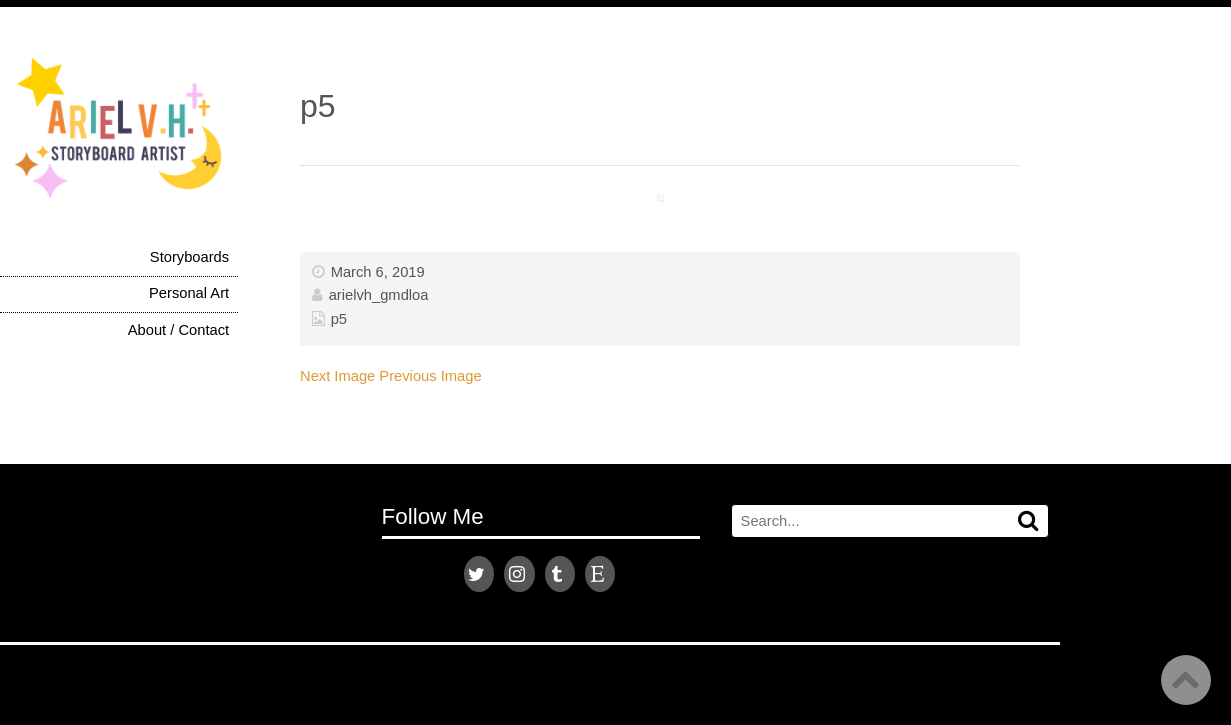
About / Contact (178, 330)
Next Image (337, 376)
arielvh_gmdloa (379, 295)
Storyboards (189, 257)
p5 (339, 319)
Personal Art (189, 293)
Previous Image (430, 376)
